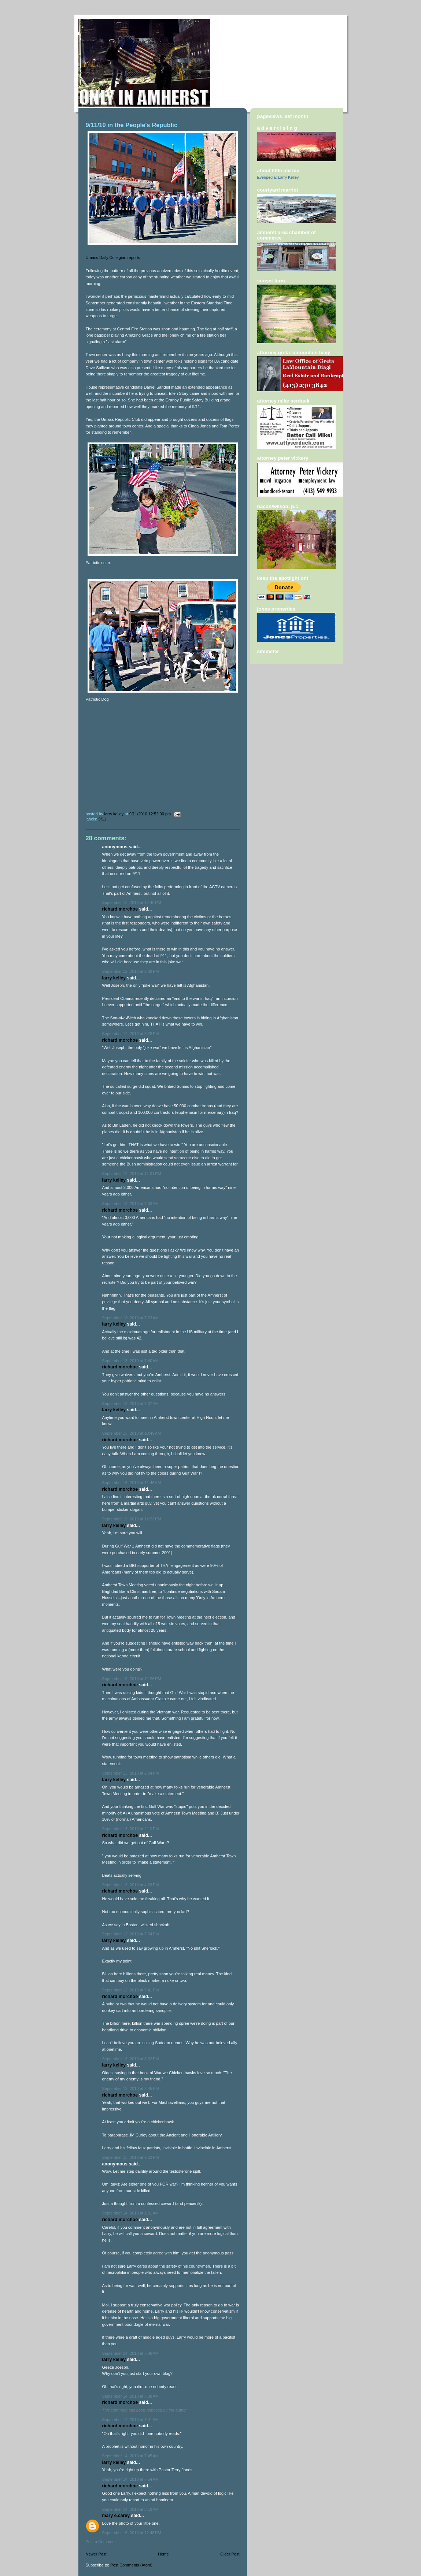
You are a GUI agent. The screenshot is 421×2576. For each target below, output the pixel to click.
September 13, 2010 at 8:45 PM (130, 2088)
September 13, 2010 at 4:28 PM (130, 1885)
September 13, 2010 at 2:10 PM (130, 1829)
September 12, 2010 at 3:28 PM (130, 1033)
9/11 (103, 819)
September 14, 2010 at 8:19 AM (130, 2509)
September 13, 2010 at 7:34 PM (130, 1934)
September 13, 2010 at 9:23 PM (130, 2157)
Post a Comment (101, 2541)
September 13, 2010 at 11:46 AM (131, 1482)
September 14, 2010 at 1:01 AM (130, 2213)
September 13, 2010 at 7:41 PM (130, 1990)
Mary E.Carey (116, 2515)
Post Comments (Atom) (131, 2565)
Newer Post (96, 2554)
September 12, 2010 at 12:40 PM (131, 902)
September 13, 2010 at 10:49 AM (131, 1433)
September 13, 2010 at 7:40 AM (130, 1361)
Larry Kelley (114, 978)
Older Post (229, 2554)
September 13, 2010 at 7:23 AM (130, 1318)
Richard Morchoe (120, 909)
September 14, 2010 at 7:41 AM (130, 2419)
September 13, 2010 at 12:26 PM (131, 1678)
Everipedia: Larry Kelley (278, 177)
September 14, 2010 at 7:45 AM (130, 2456)
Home (163, 2554)
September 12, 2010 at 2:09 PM (130, 971)
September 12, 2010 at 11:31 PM (131, 1173)
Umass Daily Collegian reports (113, 257)
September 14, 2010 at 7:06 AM (130, 2353)
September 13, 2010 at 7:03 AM (130, 1203)
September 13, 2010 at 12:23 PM (131, 1519)
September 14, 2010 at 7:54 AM (130, 2479)
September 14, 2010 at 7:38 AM (130, 2396)
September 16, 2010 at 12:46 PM (131, 2533)
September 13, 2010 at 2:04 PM (130, 1773)
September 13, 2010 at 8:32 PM (130, 2059)
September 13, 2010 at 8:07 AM (130, 1403)
